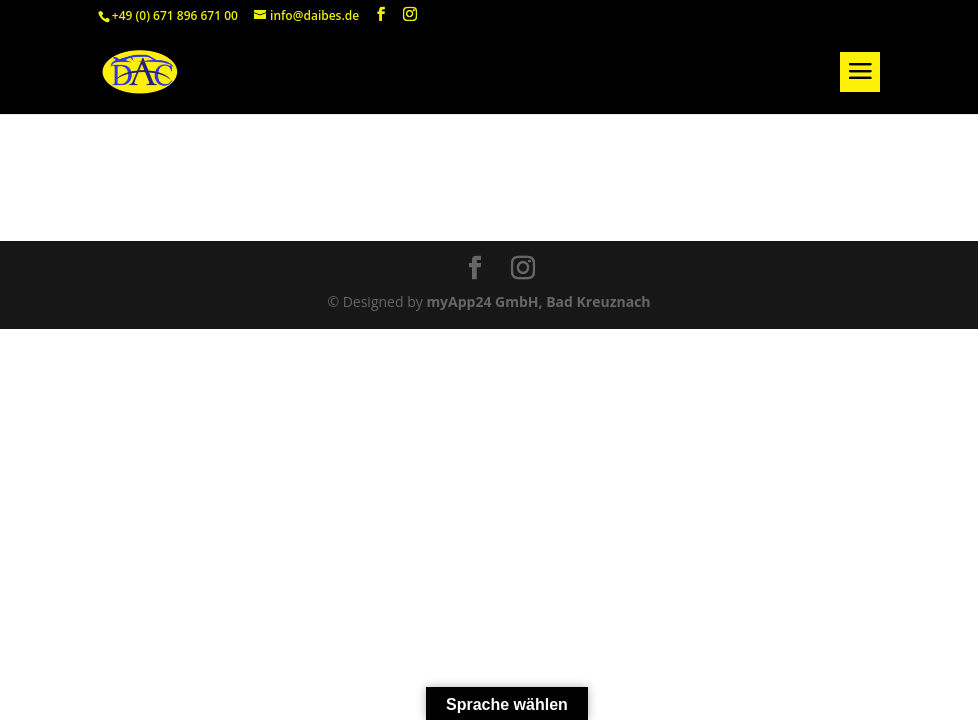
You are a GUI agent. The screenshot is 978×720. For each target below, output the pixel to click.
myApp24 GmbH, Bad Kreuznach (538, 301)
